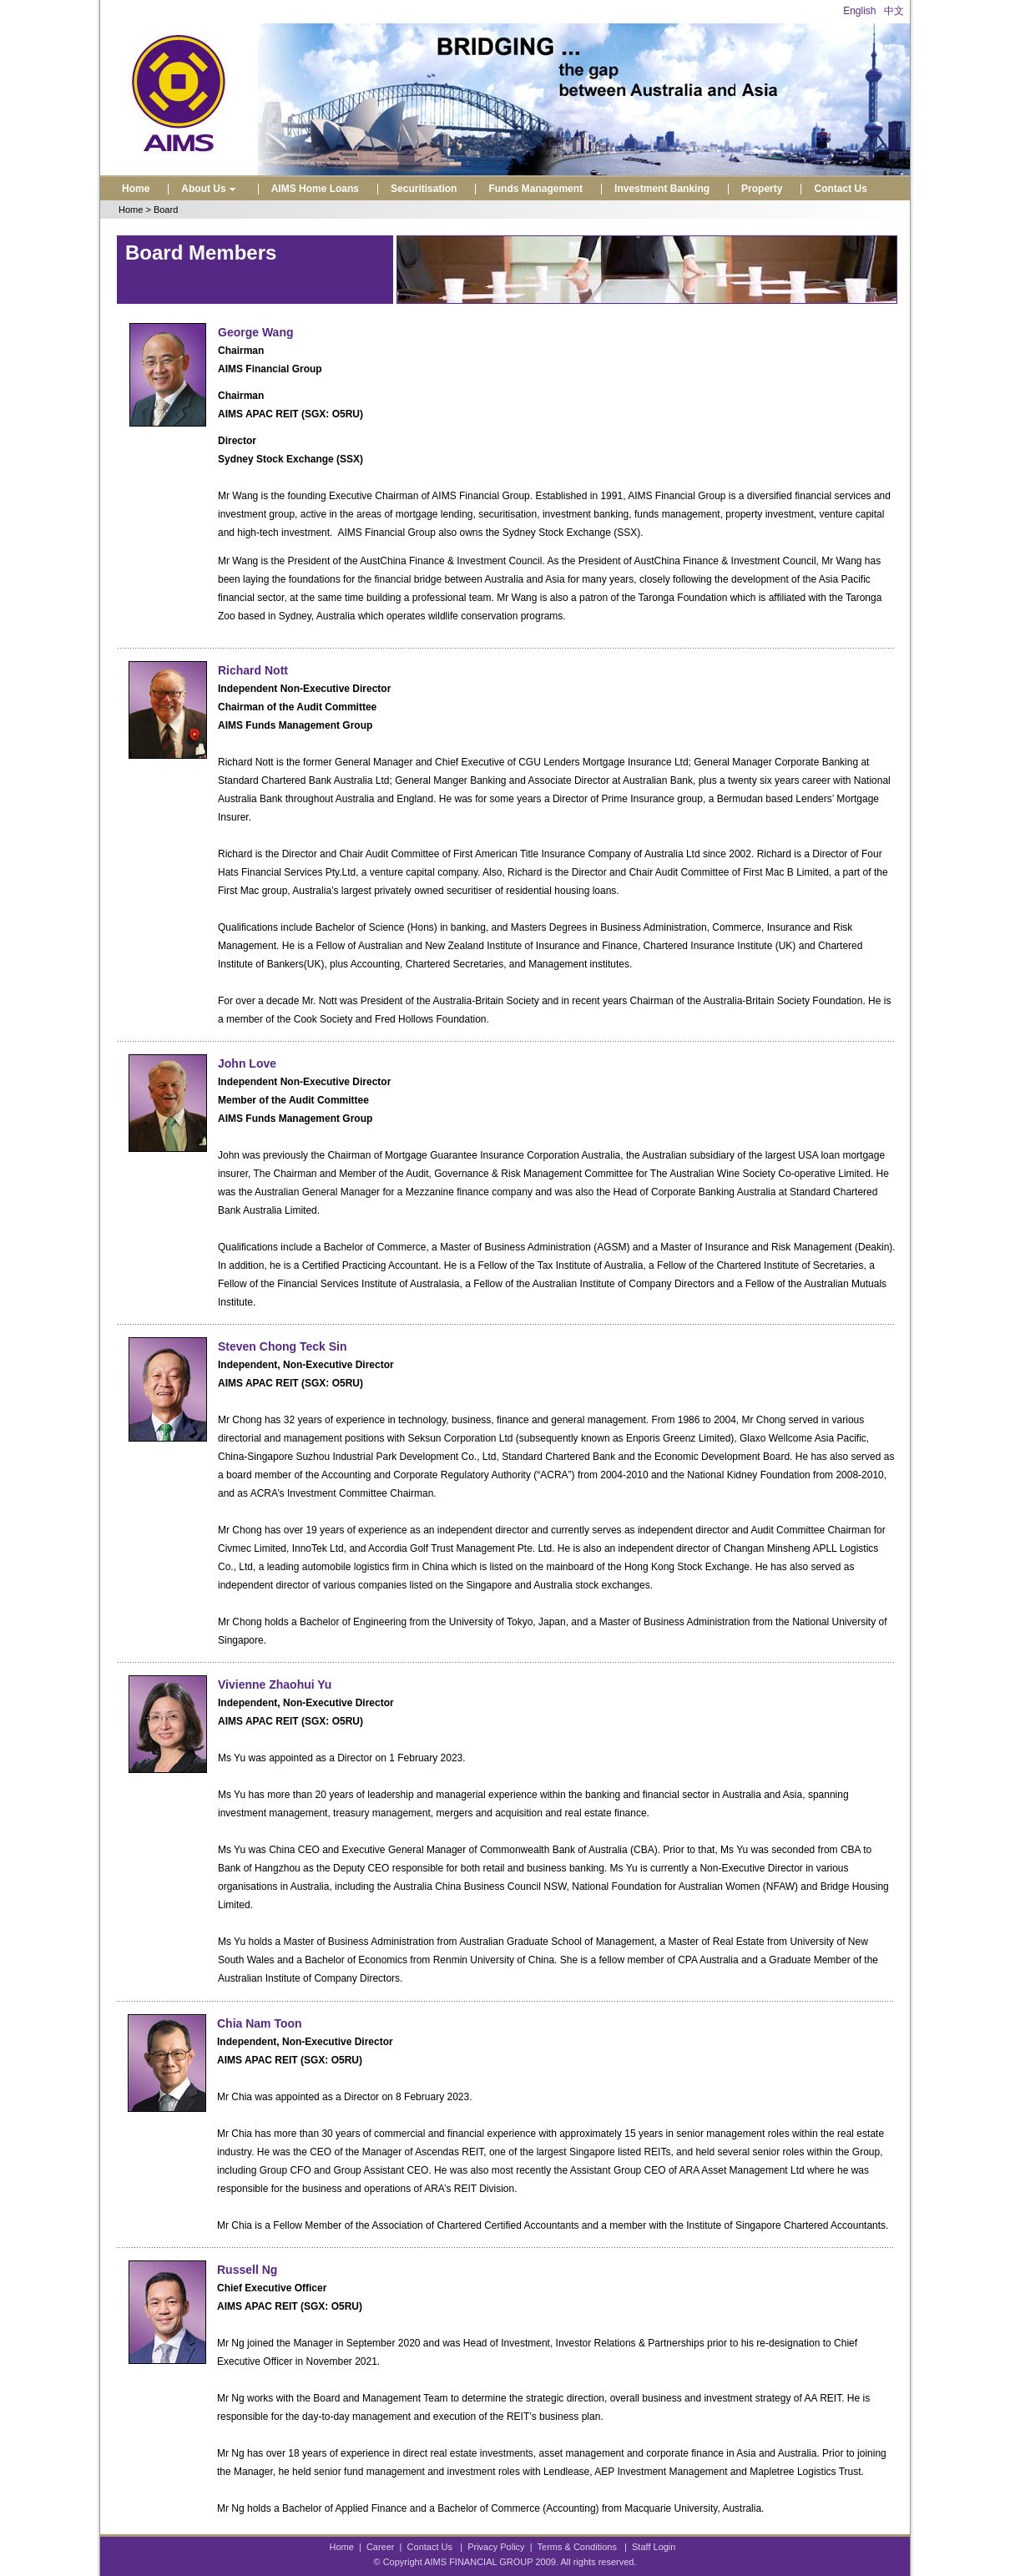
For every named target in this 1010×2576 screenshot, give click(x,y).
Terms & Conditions (577, 2547)
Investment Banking (662, 188)
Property (761, 188)
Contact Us (840, 188)
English (859, 11)
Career (380, 2547)
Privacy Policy (495, 2547)
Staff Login (653, 2547)
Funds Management (535, 188)
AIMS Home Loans (315, 188)
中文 (894, 11)
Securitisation (424, 188)
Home (135, 188)
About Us (210, 188)
